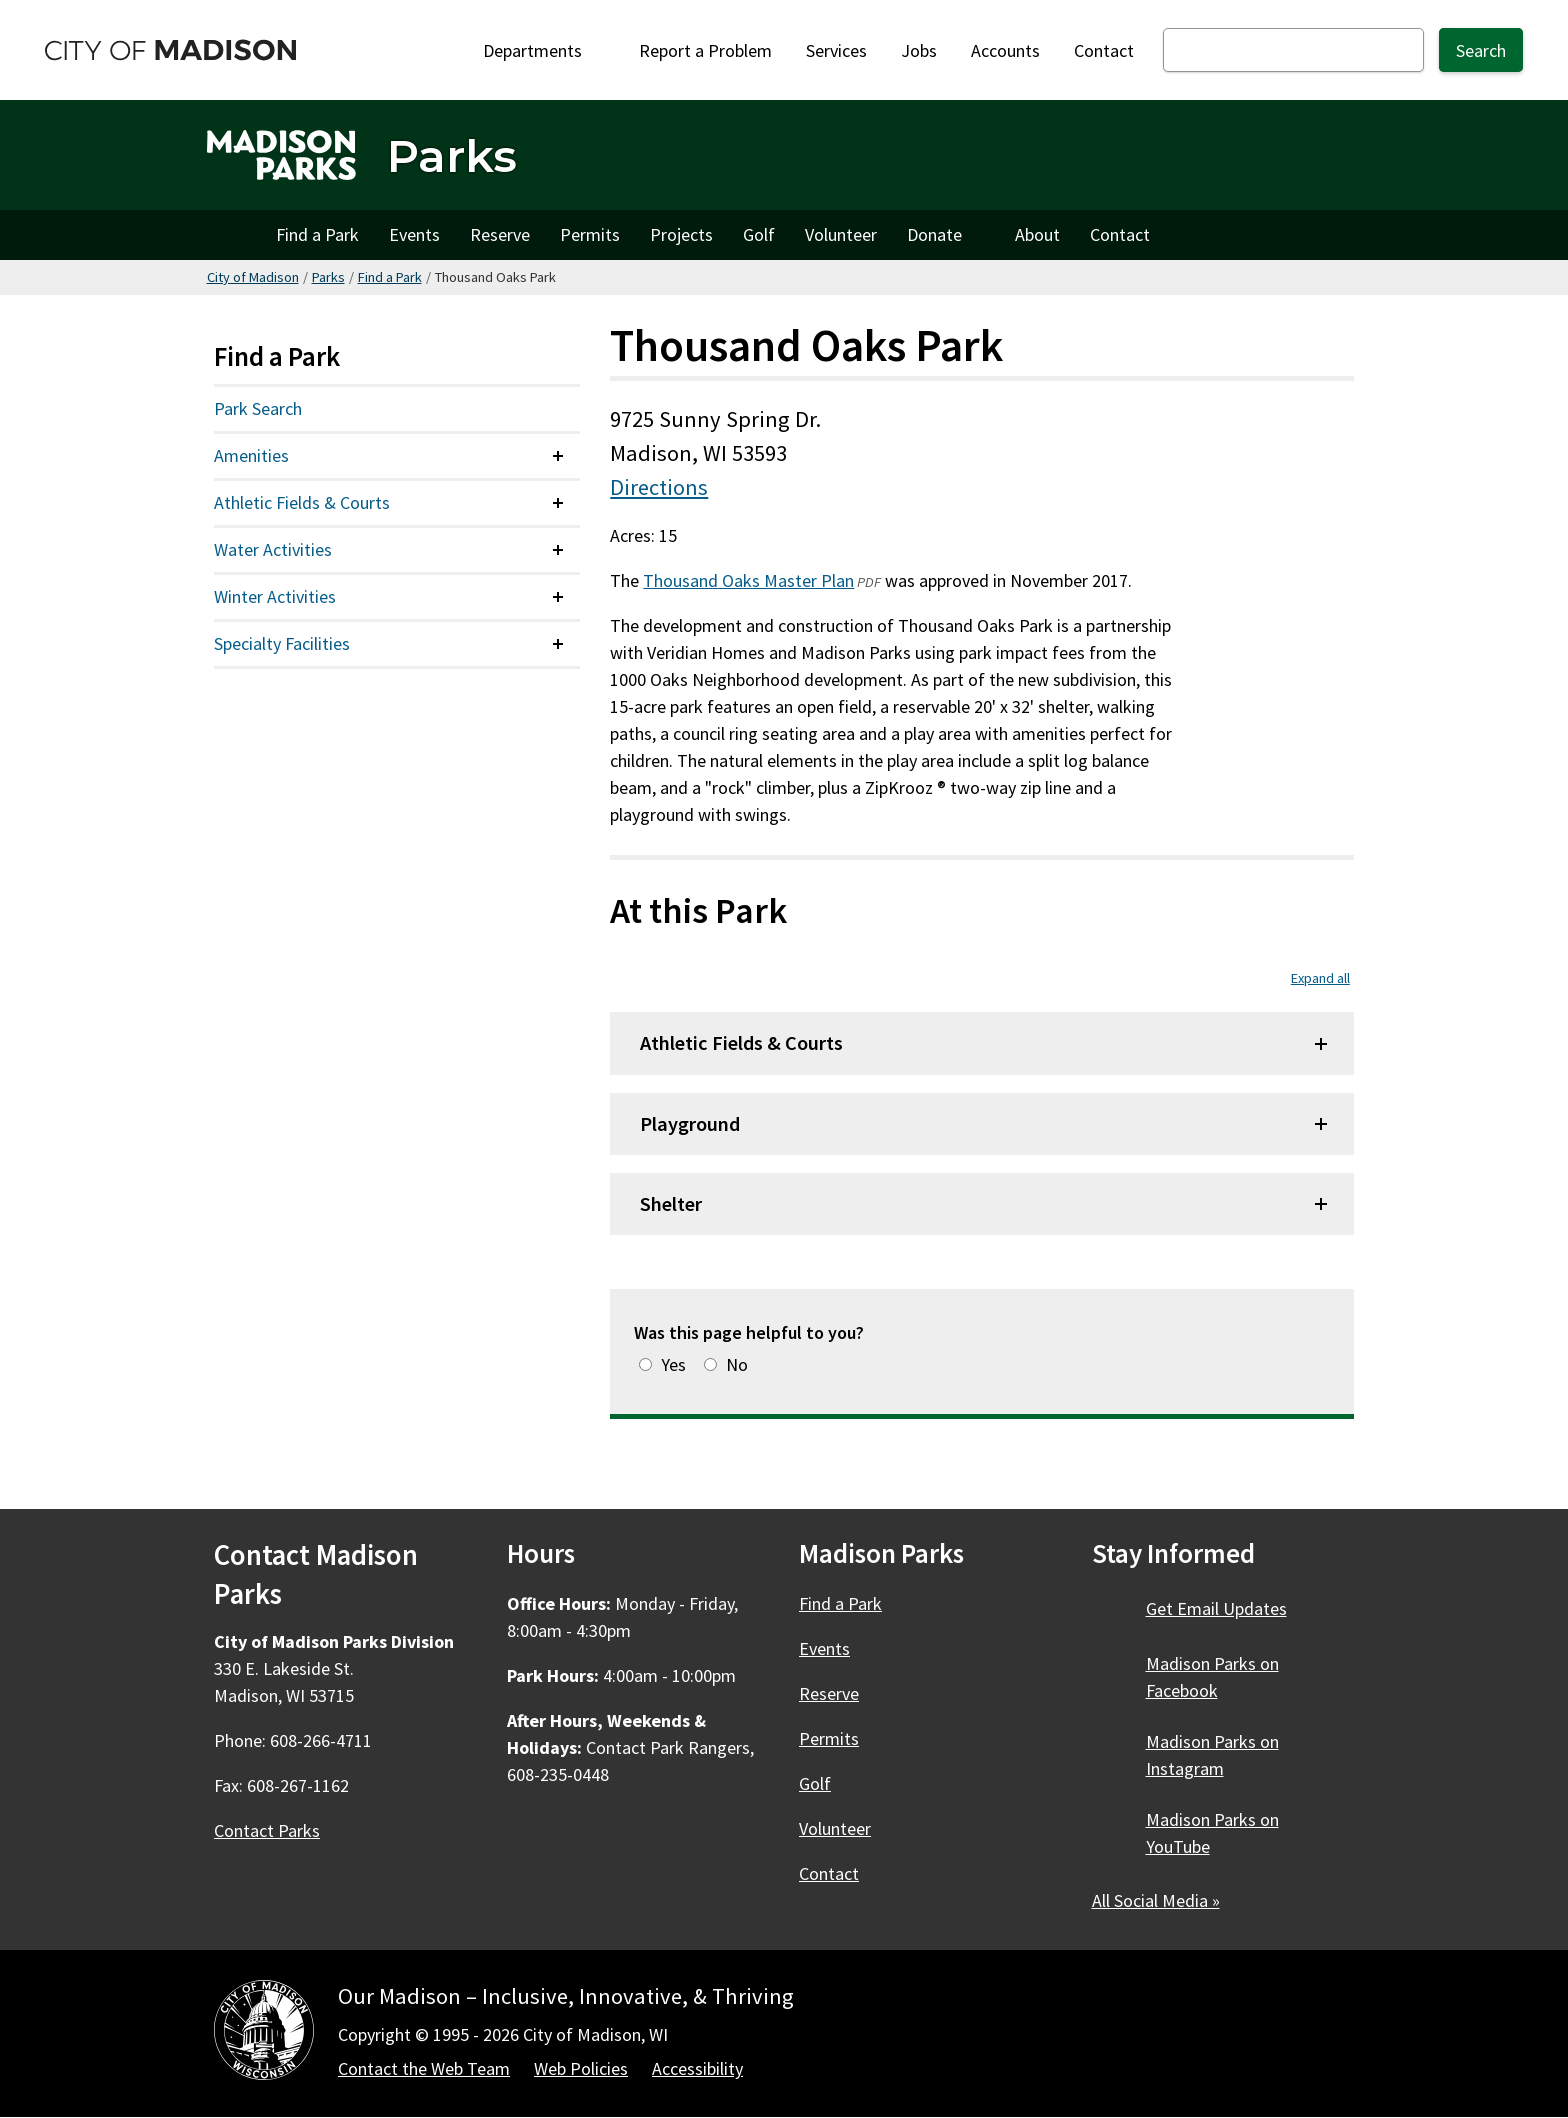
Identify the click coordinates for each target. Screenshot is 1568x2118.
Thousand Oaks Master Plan (748, 580)
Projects (681, 234)
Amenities (251, 455)
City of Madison (253, 277)
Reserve (500, 234)
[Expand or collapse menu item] (558, 456)
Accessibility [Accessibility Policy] (697, 2068)
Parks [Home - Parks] (452, 155)
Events (414, 234)
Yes (673, 1364)
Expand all (1320, 978)
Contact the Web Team (424, 2068)
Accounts (1005, 50)
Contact (1104, 50)
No (737, 1364)
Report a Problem (705, 50)
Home (234, 235)
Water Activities (273, 549)
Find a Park (317, 234)
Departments (544, 50)
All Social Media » (1156, 1900)
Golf (759, 234)
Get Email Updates (1216, 1608)
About (1037, 234)
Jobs (919, 50)
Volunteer (841, 234)
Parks (328, 277)
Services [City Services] (836, 50)
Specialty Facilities (282, 643)
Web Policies (581, 2068)
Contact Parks (267, 1830)
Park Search (258, 408)
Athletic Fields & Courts (302, 502)
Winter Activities (275, 596)
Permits (590, 234)
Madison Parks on (1212, 1677)
